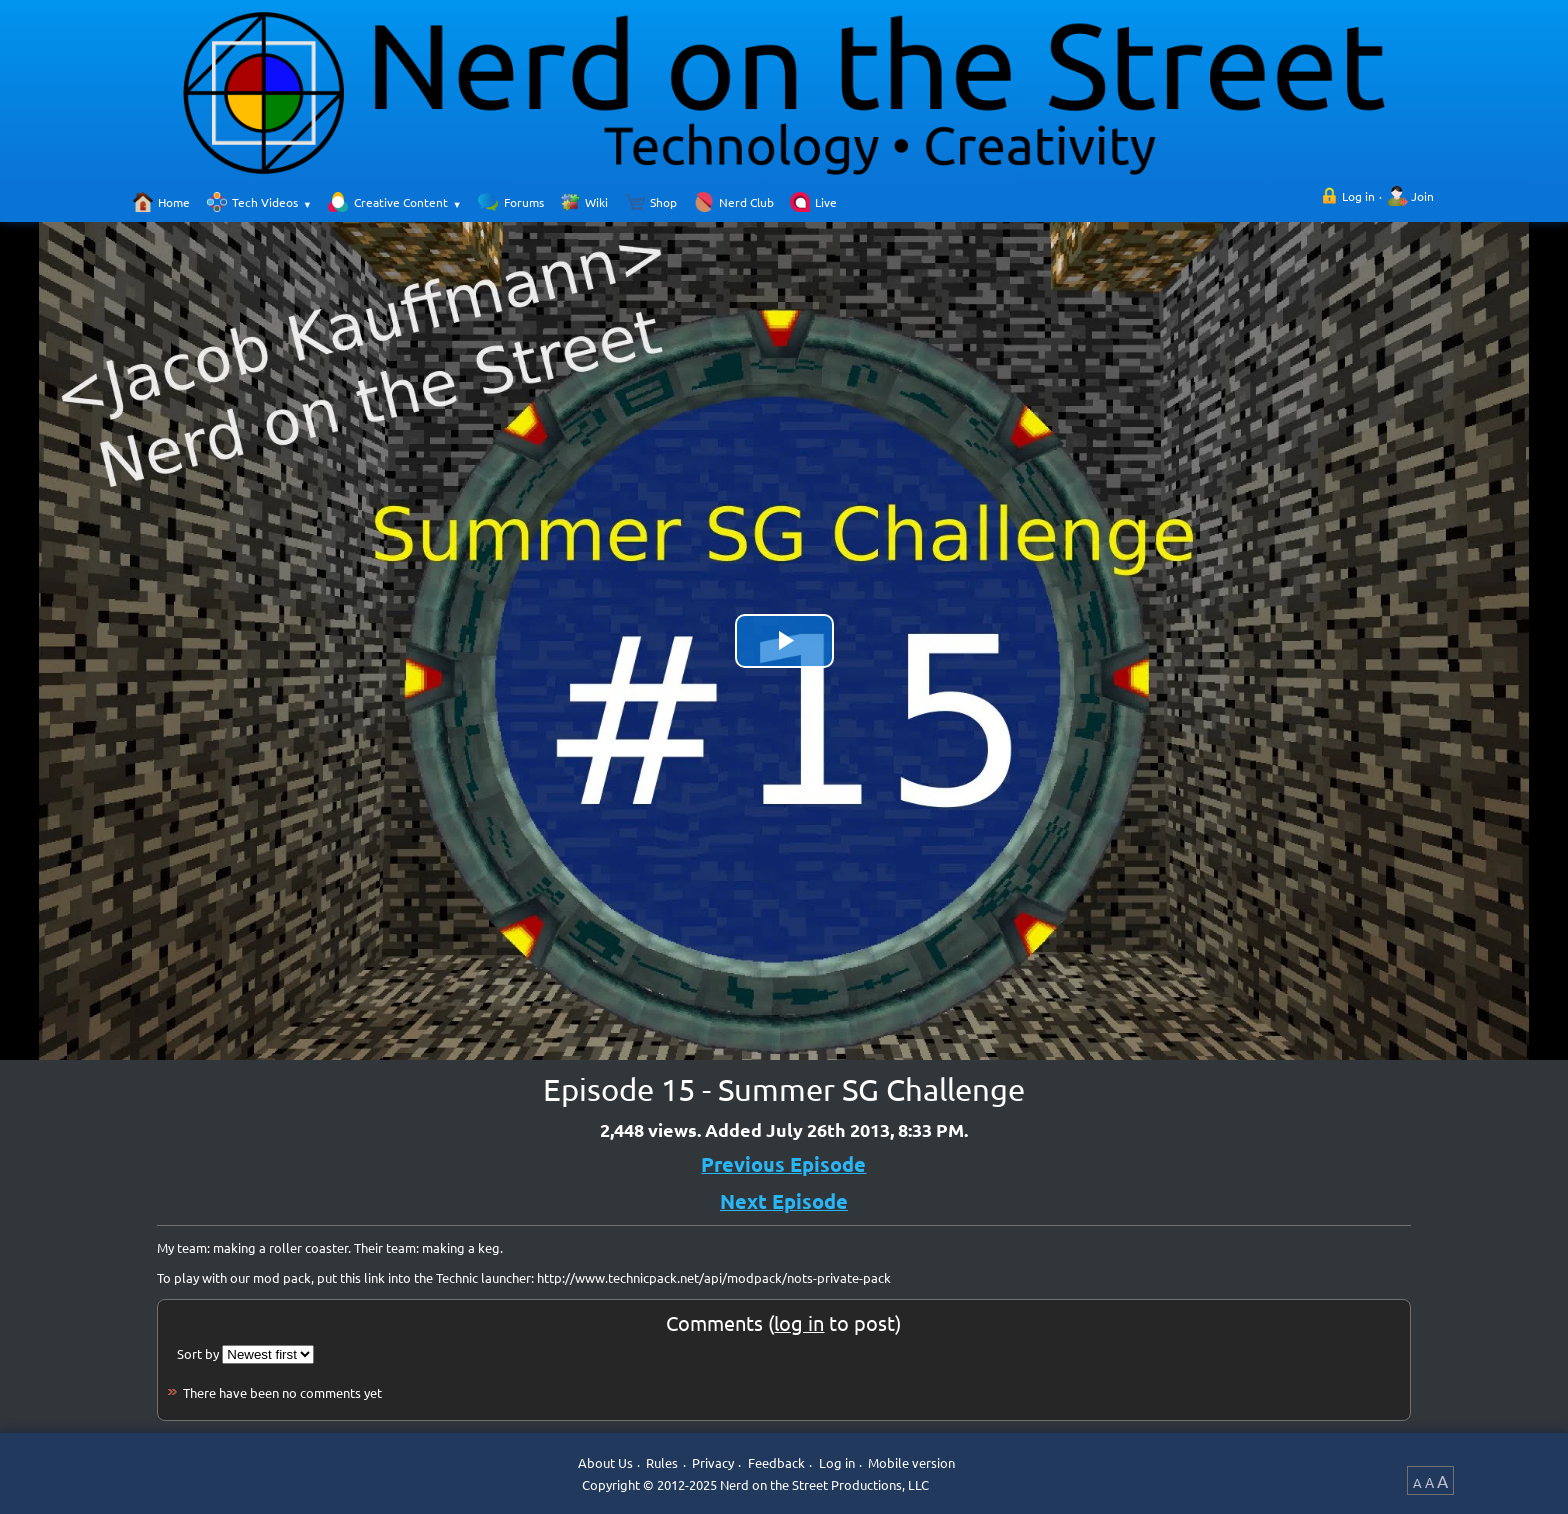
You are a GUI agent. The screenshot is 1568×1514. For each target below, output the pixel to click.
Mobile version (911, 1463)
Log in (1358, 196)
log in (799, 1322)
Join (1422, 196)
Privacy (713, 1463)
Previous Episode (783, 1164)
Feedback (776, 1463)
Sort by (198, 1353)
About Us (605, 1463)
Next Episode (784, 1201)
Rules (662, 1463)
